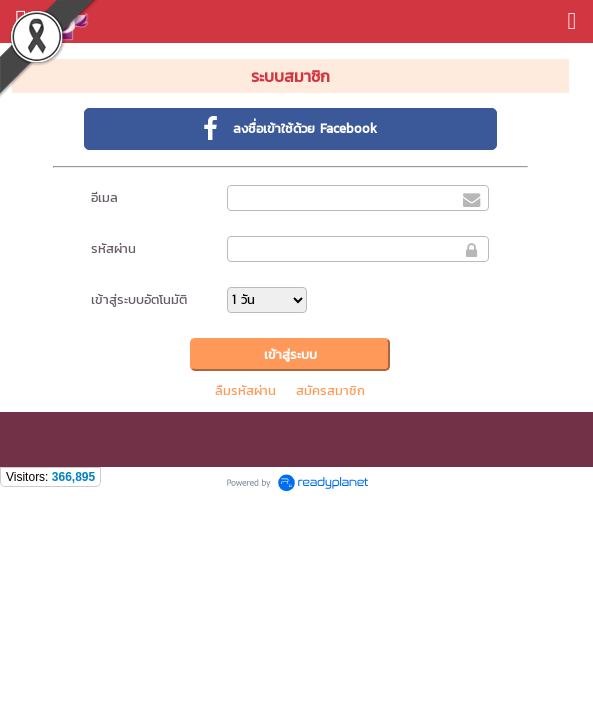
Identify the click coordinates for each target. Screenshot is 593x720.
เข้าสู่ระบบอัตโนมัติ (139, 299)
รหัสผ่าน (113, 248)
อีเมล (104, 197)
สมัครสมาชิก (330, 390)
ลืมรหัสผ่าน (245, 390)
